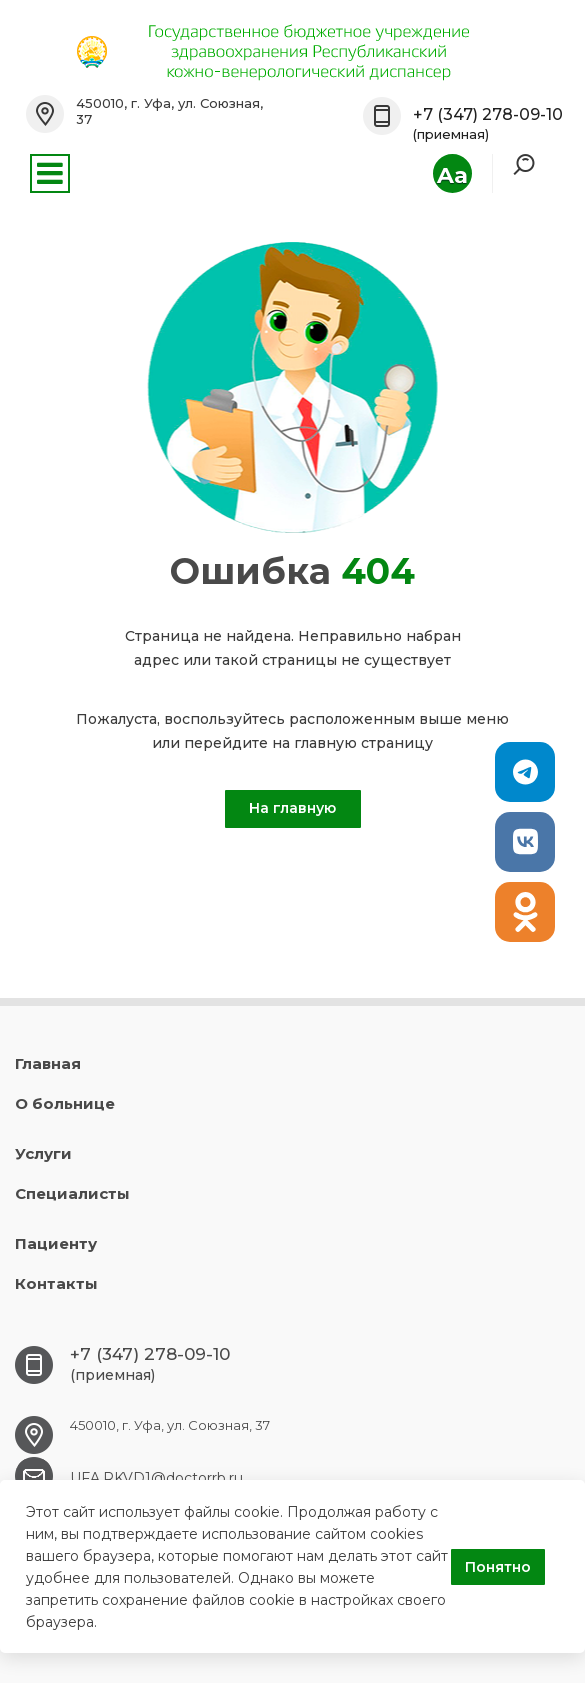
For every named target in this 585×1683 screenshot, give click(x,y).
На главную (292, 808)
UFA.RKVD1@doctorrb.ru (156, 1478)
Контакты (56, 1283)
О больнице (65, 1103)
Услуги (43, 1153)
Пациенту (56, 1243)
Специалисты (72, 1193)
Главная (48, 1063)
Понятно (498, 1567)
